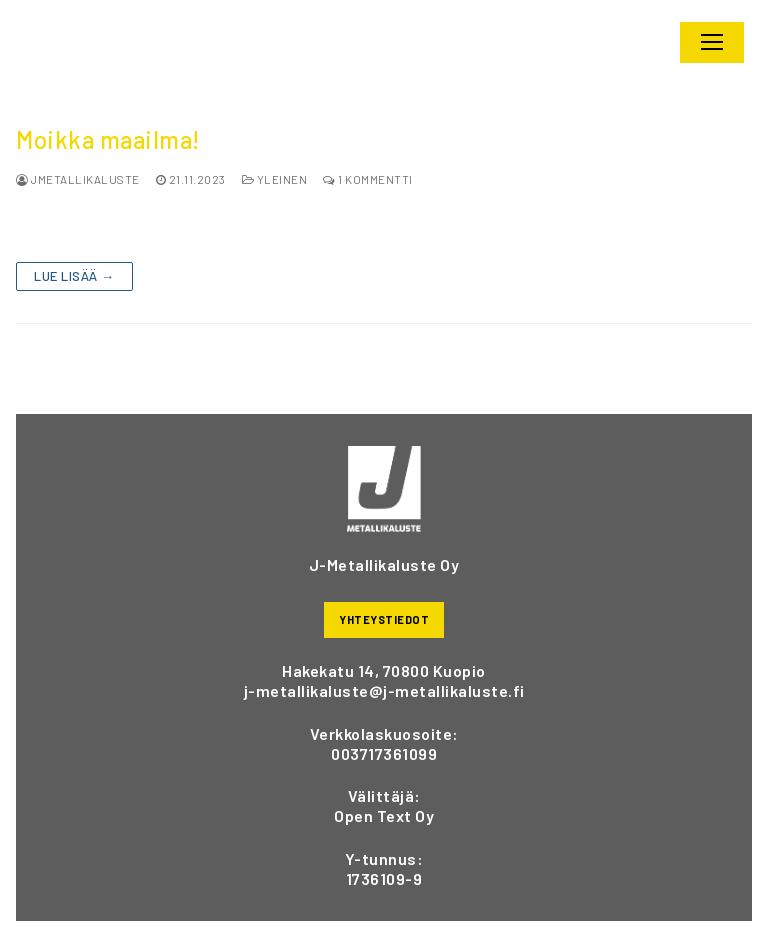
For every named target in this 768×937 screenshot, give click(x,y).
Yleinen (275, 179)
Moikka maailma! (108, 140)
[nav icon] (712, 43)
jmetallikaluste (78, 179)
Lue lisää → (74, 276)
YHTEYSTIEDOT (384, 619)
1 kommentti (368, 179)
